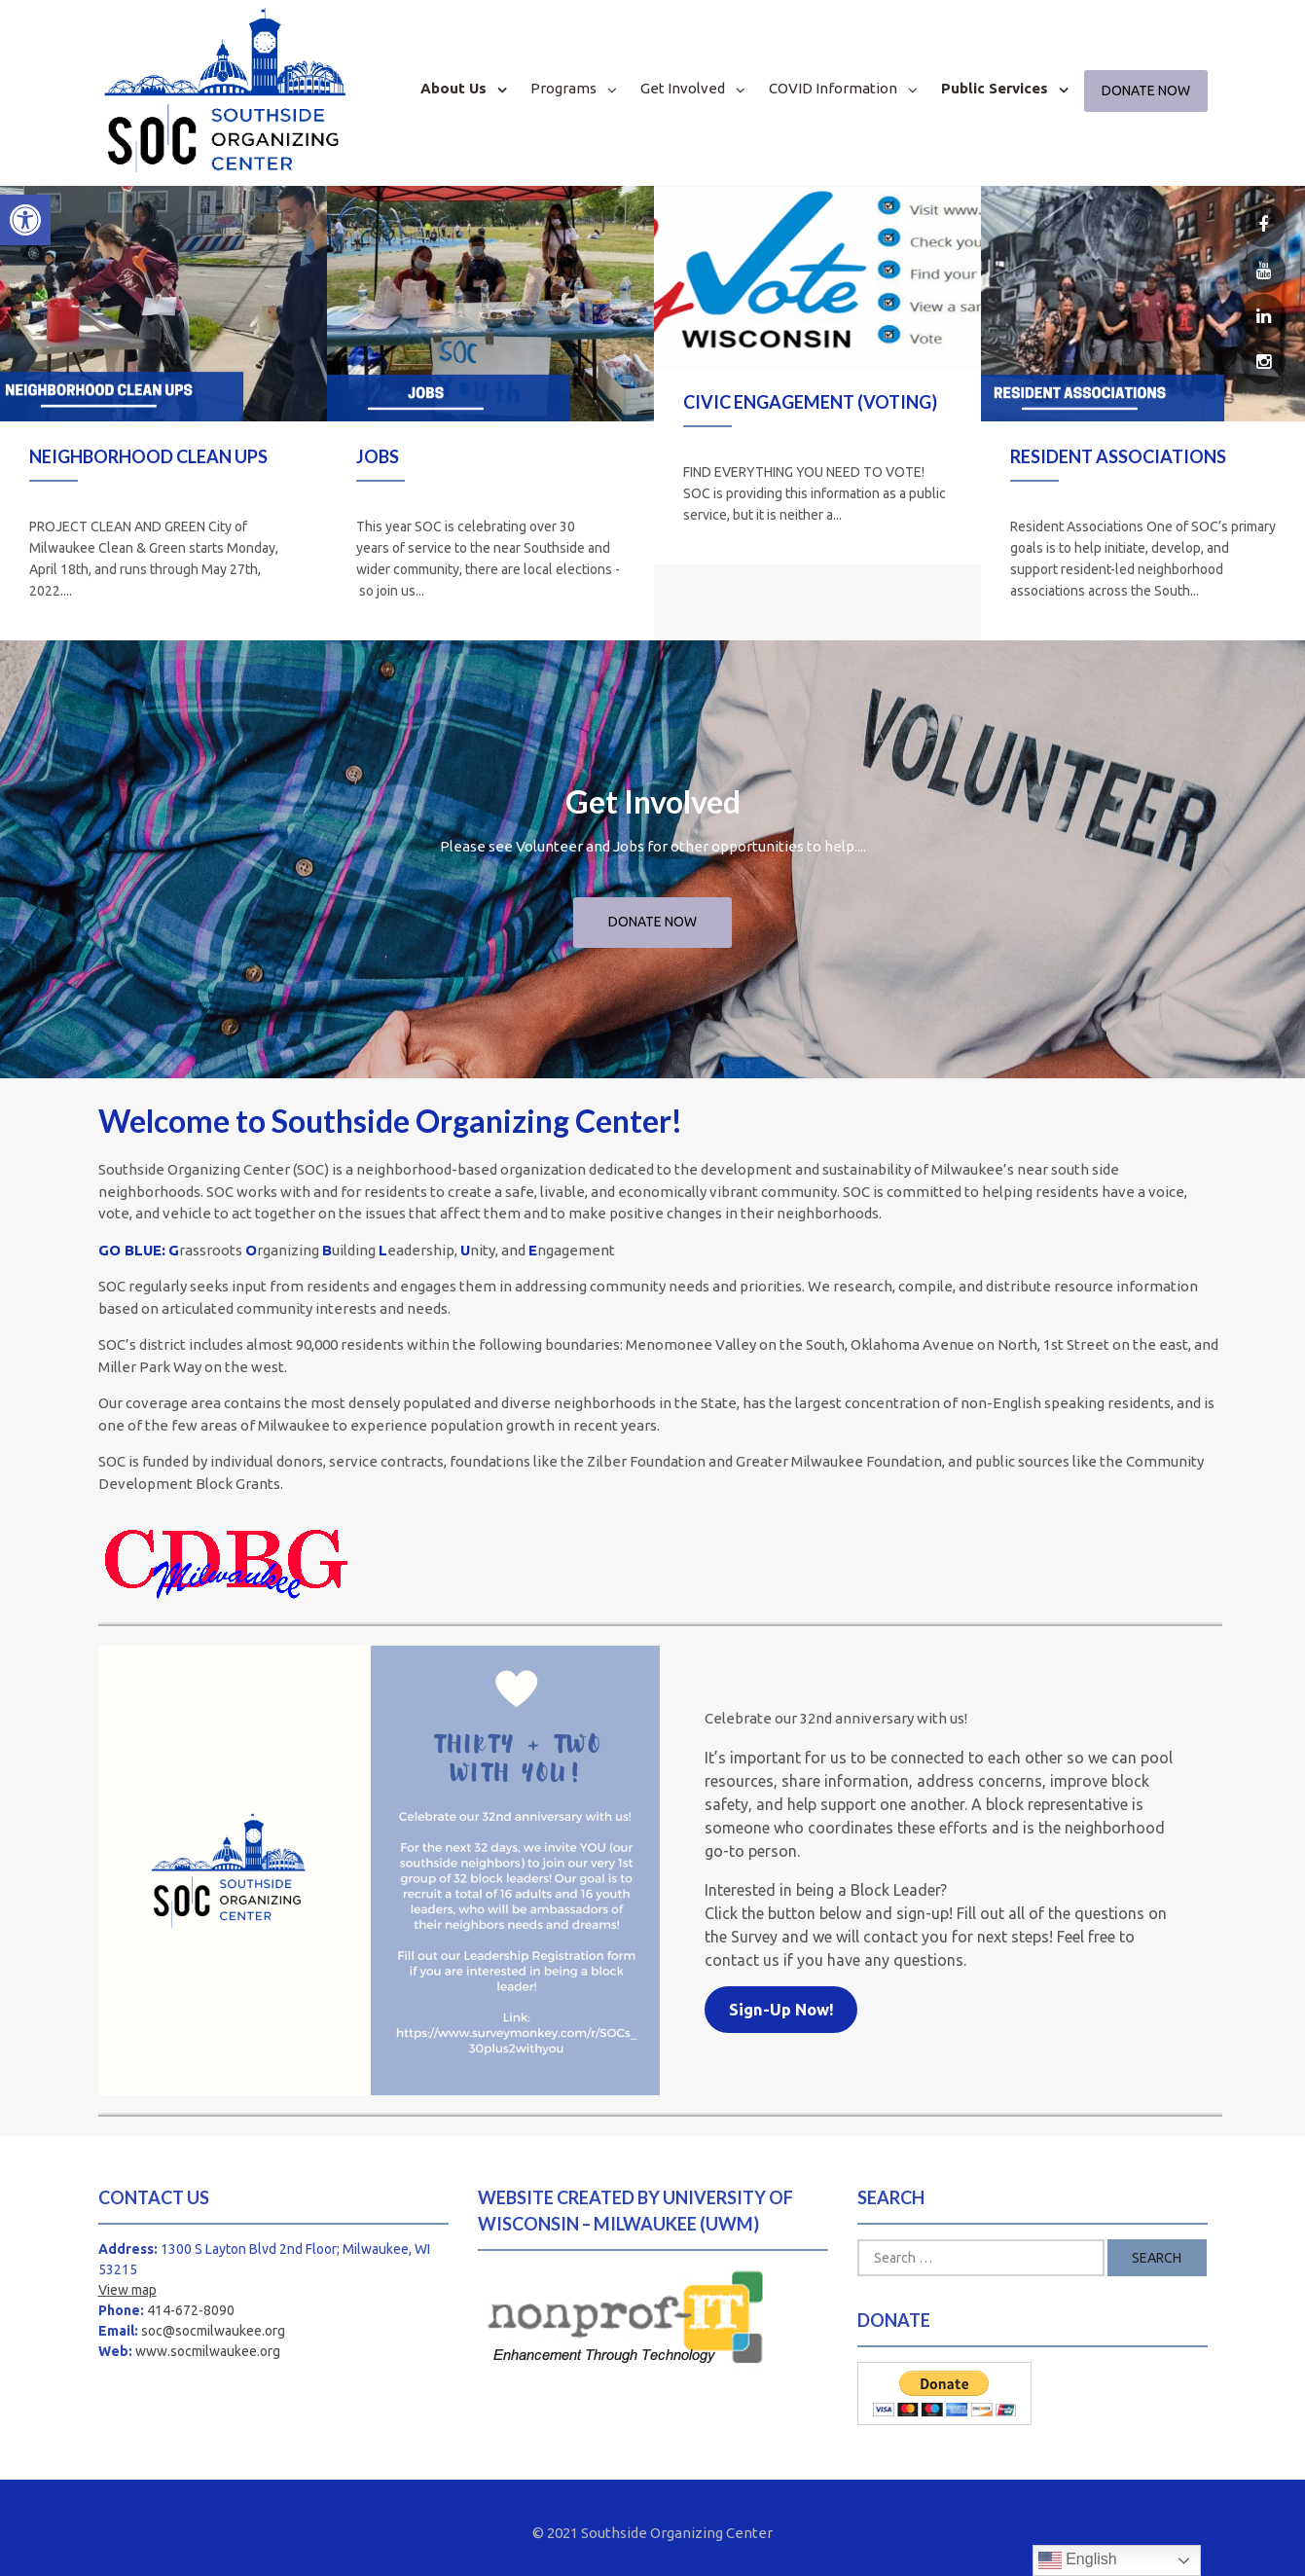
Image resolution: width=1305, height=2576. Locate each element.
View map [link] (127, 2290)
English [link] (1077, 2560)
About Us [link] (453, 88)
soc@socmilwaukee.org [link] (213, 2331)
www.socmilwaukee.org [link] (207, 2351)
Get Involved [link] (682, 88)
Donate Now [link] (1146, 90)
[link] (25, 220)
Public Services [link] (994, 88)
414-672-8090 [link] (191, 2310)
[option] (163, 413)
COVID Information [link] (833, 88)
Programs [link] (563, 88)
